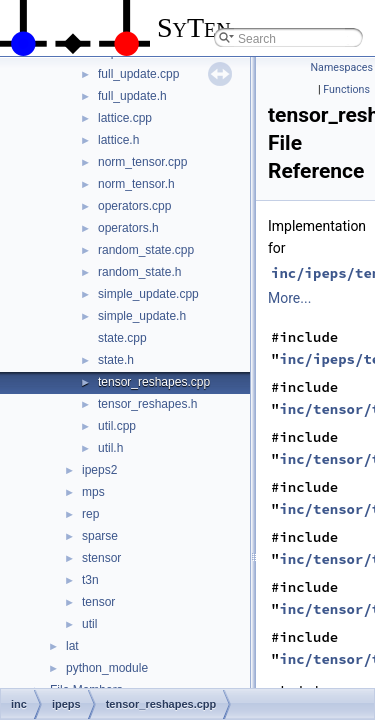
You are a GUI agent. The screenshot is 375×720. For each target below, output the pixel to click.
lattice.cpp (125, 118)
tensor (98, 602)
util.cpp (117, 426)
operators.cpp (134, 206)
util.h (110, 448)
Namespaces (342, 67)
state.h (116, 360)
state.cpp (122, 338)
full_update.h (132, 96)
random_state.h (139, 272)
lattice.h (118, 140)
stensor (101, 558)
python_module (107, 668)
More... (289, 298)
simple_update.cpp (148, 294)
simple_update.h (142, 316)
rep (90, 514)
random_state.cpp (146, 250)
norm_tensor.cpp (142, 162)
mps (93, 492)
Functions (346, 89)
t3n (90, 580)
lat (72, 646)
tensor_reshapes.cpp (154, 382)
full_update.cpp (138, 74)
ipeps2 (99, 470)
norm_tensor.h (136, 184)
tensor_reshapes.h (147, 404)
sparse (100, 536)
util (89, 624)
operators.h (128, 228)
